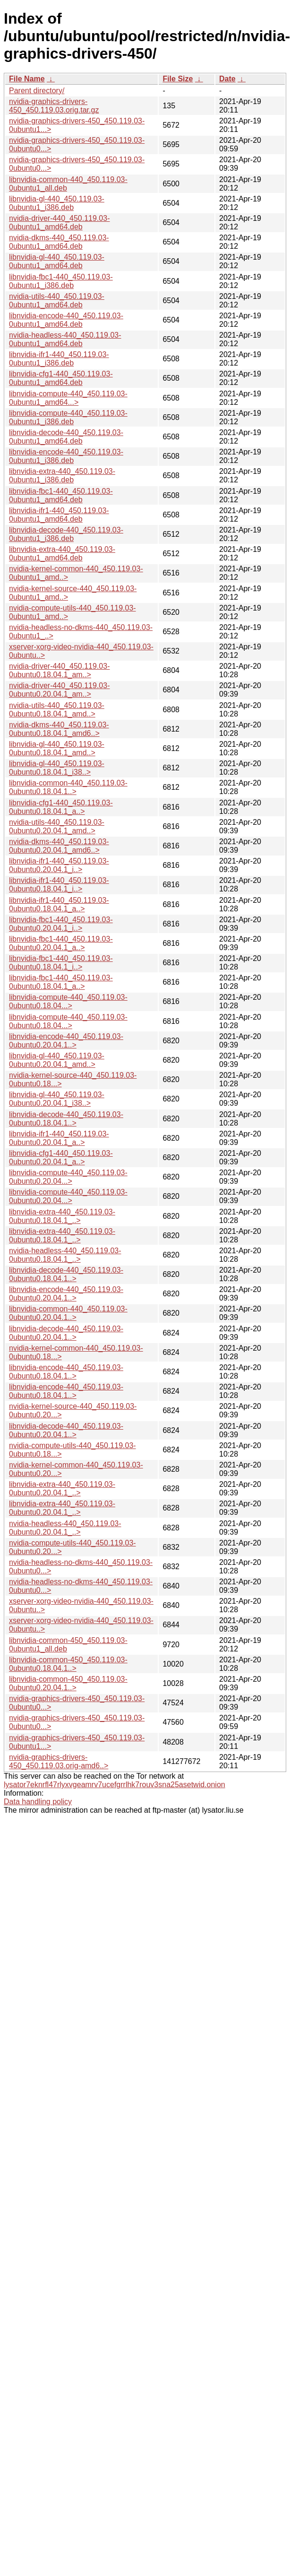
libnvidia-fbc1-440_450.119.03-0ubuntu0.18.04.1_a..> (61, 982)
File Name (27, 79)
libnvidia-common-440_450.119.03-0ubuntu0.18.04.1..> (68, 787)
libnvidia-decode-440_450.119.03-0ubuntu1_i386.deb (66, 534)
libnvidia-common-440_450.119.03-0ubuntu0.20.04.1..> (68, 1313)
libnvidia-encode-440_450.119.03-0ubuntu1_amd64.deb (66, 320)
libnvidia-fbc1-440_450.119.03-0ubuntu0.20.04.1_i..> (61, 924)
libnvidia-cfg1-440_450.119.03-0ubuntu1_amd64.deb (61, 378)
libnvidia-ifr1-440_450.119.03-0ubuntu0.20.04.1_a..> (59, 1138)
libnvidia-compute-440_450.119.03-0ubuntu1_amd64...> (68, 398)
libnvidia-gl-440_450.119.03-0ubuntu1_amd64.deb (56, 261)
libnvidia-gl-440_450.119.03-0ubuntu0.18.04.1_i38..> (56, 768)
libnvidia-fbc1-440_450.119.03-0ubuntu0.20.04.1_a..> (61, 943)
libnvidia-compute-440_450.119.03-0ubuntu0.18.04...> (68, 1001)
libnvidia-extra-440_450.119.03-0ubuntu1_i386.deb (62, 475)
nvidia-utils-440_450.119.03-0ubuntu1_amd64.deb (56, 300)
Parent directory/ (36, 91)
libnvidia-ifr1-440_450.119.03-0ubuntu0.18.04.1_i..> (59, 884)
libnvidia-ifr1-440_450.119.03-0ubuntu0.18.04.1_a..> (59, 904)
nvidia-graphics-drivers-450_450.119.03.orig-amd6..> (58, 1761)
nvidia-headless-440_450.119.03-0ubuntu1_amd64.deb (65, 339)
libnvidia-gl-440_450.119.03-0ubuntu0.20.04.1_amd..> (56, 1060)
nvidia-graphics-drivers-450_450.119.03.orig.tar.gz (54, 105)
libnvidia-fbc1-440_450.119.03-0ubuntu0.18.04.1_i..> (61, 962)
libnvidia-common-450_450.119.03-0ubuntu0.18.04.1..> (68, 1664)
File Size (177, 79)
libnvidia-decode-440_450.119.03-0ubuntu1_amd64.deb (66, 436)
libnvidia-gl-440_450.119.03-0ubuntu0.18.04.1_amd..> (56, 748)
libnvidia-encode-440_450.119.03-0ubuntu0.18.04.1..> (66, 1371)
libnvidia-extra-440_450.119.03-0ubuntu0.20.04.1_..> (62, 1488)
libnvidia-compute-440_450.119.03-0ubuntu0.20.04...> (68, 1177)
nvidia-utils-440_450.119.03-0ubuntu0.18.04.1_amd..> (56, 709)
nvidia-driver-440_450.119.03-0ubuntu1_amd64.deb (59, 222)
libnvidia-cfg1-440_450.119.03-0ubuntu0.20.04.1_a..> (61, 1157)
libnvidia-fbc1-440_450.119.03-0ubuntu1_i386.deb (61, 281)
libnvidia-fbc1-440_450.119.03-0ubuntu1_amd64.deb (61, 495)
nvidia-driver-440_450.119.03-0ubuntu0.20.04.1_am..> (59, 689)
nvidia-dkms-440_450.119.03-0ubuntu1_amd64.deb (59, 242)
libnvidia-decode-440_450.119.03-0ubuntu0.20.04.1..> (66, 1333)
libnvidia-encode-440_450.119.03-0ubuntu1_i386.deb (66, 456)
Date (227, 79)
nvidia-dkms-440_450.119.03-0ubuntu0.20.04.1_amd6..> (59, 846)
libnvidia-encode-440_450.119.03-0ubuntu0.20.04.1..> (66, 1040)
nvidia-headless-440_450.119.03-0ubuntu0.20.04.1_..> (65, 1527)
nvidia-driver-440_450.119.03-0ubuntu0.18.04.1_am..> (59, 670)
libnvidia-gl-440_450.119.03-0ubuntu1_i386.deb (56, 203)
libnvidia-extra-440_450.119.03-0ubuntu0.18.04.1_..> (62, 1216)
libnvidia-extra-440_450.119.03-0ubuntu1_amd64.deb (62, 553)
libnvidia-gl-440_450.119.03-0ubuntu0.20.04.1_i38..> (56, 1099)
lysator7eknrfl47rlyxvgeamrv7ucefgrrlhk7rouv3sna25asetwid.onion (114, 1785)
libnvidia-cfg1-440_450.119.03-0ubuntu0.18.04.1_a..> (61, 807)
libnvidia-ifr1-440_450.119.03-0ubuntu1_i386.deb (59, 358)
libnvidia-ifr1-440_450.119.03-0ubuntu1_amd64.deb (59, 514)
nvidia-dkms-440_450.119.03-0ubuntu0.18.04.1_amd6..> (59, 729)
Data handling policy (38, 1802)
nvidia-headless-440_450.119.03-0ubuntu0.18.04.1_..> (65, 1255)
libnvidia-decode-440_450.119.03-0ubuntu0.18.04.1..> (66, 1118)
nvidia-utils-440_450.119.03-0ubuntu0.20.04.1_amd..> (56, 826)
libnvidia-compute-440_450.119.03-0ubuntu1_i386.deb (68, 417)
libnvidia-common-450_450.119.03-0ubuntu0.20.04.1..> (68, 1683)
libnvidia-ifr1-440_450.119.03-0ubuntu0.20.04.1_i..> (59, 865)
